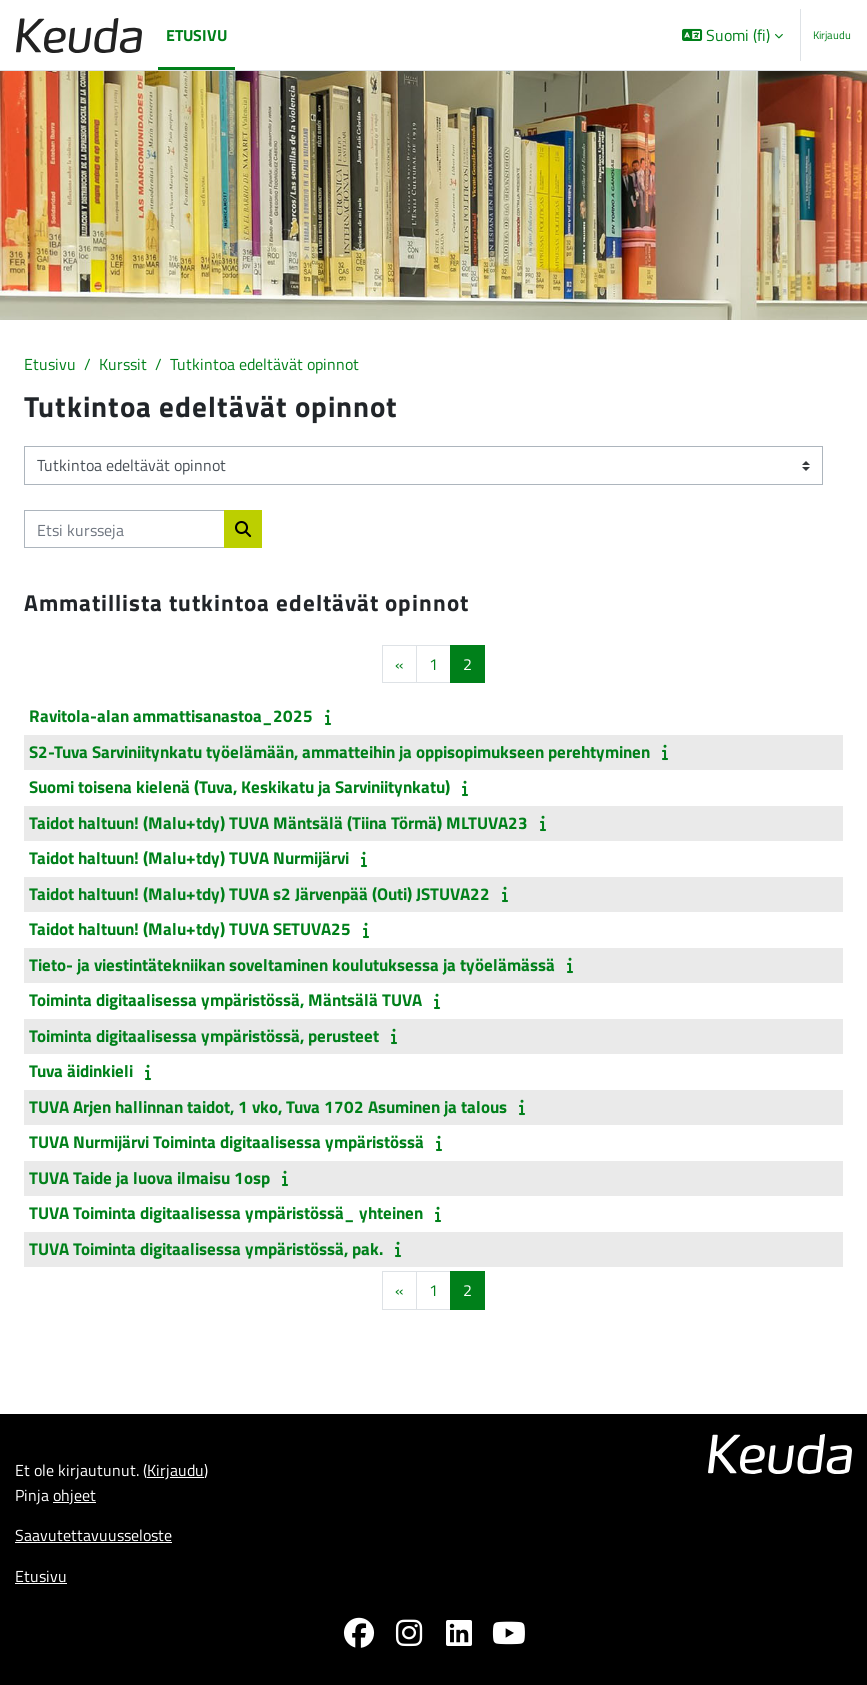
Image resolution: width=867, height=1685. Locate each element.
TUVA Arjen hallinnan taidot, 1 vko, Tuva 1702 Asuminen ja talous (268, 1107)
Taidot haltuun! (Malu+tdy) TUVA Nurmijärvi (189, 858)
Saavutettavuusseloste (93, 1534)
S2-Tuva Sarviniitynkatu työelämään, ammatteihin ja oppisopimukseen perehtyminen (339, 752)
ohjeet (74, 1494)
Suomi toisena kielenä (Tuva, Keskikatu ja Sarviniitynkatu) (239, 787)
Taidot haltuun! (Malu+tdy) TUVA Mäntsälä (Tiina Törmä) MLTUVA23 (278, 823)
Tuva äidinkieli (81, 1071)
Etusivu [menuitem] (196, 34)
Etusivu (50, 363)
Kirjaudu (832, 35)
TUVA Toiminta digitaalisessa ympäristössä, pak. (206, 1249)
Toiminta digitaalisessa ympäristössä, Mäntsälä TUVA (225, 1000)
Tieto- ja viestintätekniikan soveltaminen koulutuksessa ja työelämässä (292, 965)
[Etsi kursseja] (124, 529)
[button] (732, 35)
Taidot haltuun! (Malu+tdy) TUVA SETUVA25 (190, 929)
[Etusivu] (79, 35)
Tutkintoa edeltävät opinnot (264, 363)
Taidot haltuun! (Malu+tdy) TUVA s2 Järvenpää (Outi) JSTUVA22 (259, 894)
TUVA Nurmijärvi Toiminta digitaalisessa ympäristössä (226, 1142)
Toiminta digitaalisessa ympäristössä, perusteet (204, 1036)
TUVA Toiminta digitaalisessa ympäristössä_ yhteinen (226, 1213)
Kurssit (123, 363)
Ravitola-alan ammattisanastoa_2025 (171, 716)
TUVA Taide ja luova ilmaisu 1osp (149, 1178)
